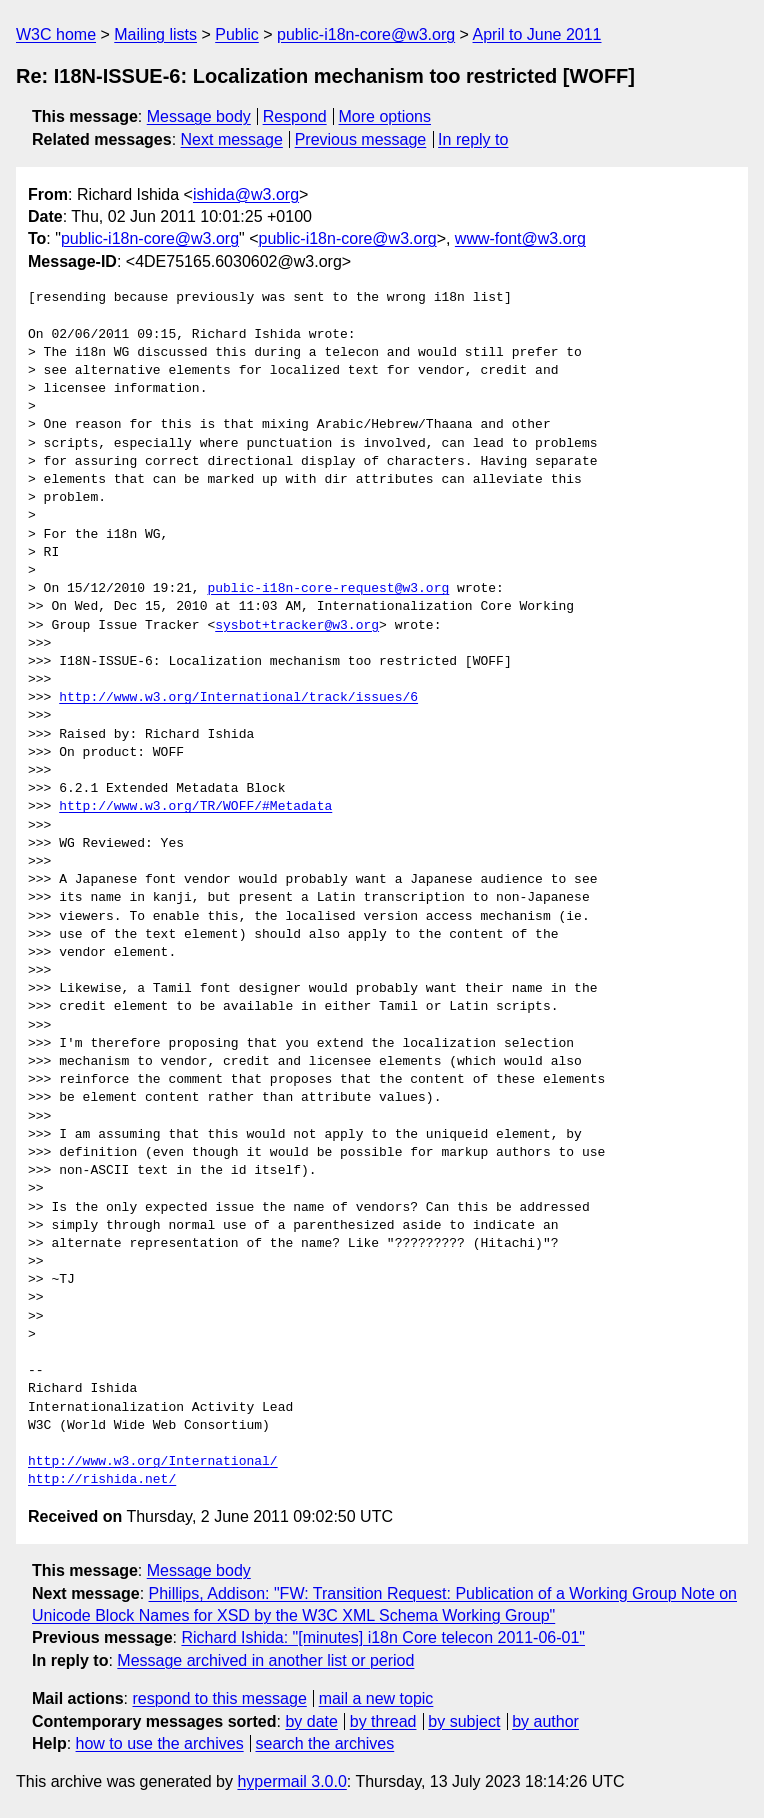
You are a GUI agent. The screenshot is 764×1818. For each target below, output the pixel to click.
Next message (232, 139)
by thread (383, 1721)
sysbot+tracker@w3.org (297, 626)
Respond (295, 116)
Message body (199, 116)
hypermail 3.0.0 (291, 1781)
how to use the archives (160, 1743)
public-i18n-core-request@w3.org (328, 589)
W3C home (56, 34)
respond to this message (219, 1698)
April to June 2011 (537, 34)
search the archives (325, 1743)
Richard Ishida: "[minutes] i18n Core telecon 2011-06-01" (383, 1637)
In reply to (473, 139)
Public (237, 34)
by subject (464, 1721)
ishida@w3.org (246, 194)
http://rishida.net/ (102, 1480)
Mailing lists (155, 34)
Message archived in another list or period (265, 1660)
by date (311, 1721)
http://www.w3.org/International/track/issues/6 (238, 698)
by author (545, 1721)
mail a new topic (376, 1698)
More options (385, 116)
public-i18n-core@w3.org (366, 34)
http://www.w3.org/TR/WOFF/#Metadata (195, 807)
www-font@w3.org (520, 238)
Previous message (361, 139)
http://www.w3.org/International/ (153, 1462)
